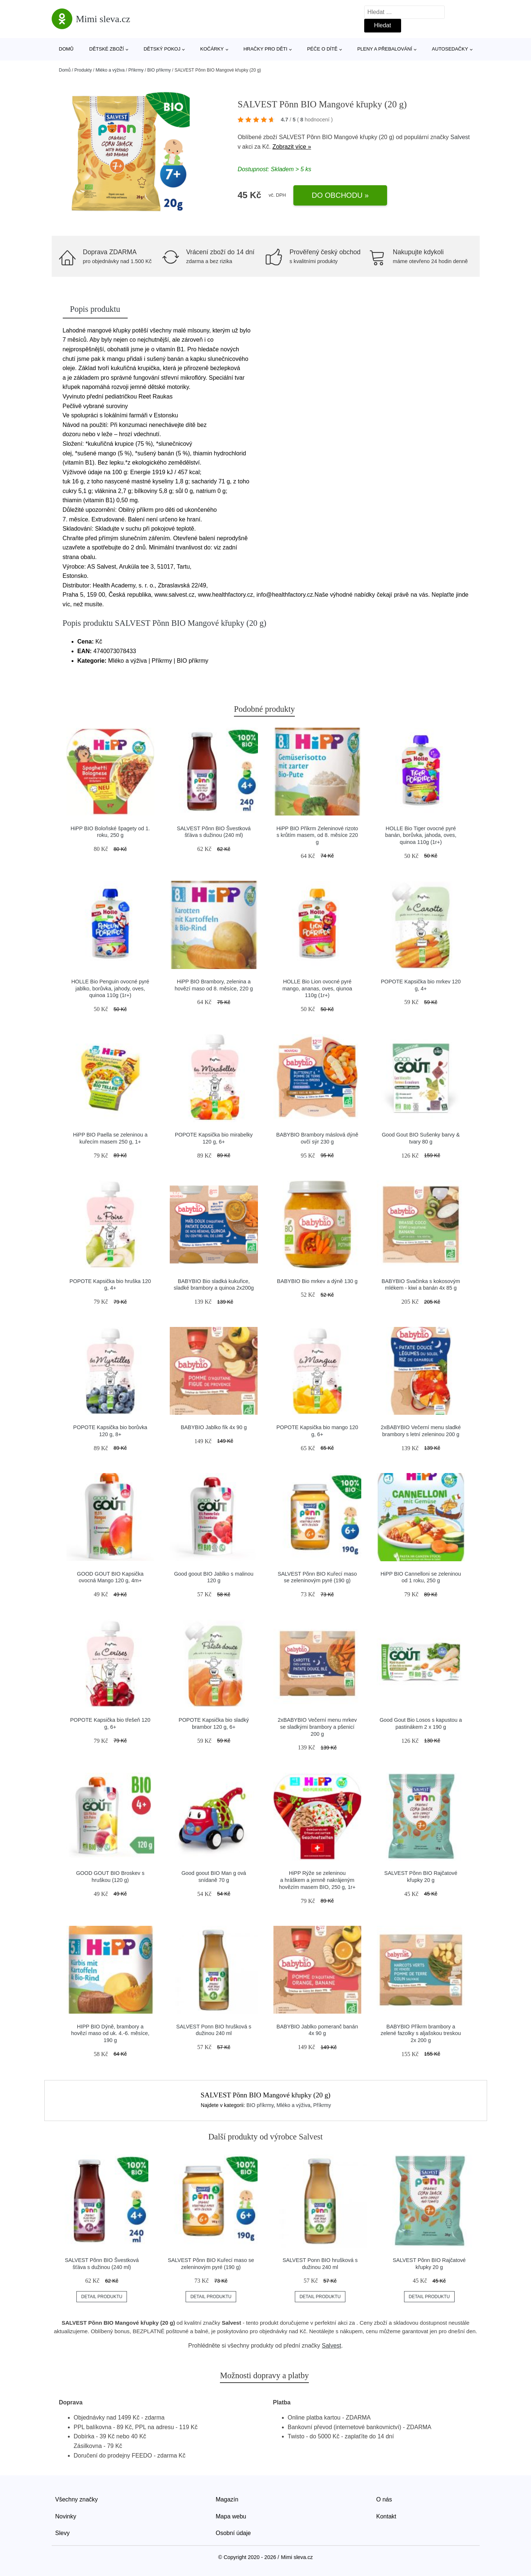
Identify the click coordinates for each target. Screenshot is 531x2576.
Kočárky (212, 49)
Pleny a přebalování (384, 49)
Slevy (62, 2533)
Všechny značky (76, 2499)
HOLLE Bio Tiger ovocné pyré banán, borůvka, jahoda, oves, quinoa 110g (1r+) (420, 835)
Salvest (460, 137)
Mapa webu (231, 2516)
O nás (384, 2499)
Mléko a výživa (110, 70)
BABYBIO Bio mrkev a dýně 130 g (317, 1281)
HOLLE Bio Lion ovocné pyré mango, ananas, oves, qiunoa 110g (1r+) (317, 988)
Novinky (65, 2516)
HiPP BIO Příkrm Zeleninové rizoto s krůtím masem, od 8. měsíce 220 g (317, 835)
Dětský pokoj (162, 49)
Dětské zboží (106, 49)
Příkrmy (136, 70)
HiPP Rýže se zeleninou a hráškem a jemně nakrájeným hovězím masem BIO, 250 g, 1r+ (317, 1880)
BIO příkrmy (159, 70)
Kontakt (386, 2516)
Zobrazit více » (291, 147)
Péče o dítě (322, 49)
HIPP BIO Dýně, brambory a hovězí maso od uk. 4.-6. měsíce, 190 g (110, 2033)
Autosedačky (450, 49)
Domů (66, 49)
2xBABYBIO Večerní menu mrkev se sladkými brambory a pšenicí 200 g (317, 1727)
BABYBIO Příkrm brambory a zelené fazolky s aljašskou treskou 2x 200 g (420, 2033)
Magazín (227, 2499)
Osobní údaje (233, 2533)
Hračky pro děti (265, 49)
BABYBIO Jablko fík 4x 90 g (214, 1427)
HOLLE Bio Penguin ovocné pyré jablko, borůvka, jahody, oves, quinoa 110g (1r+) (110, 988)
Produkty (83, 70)
